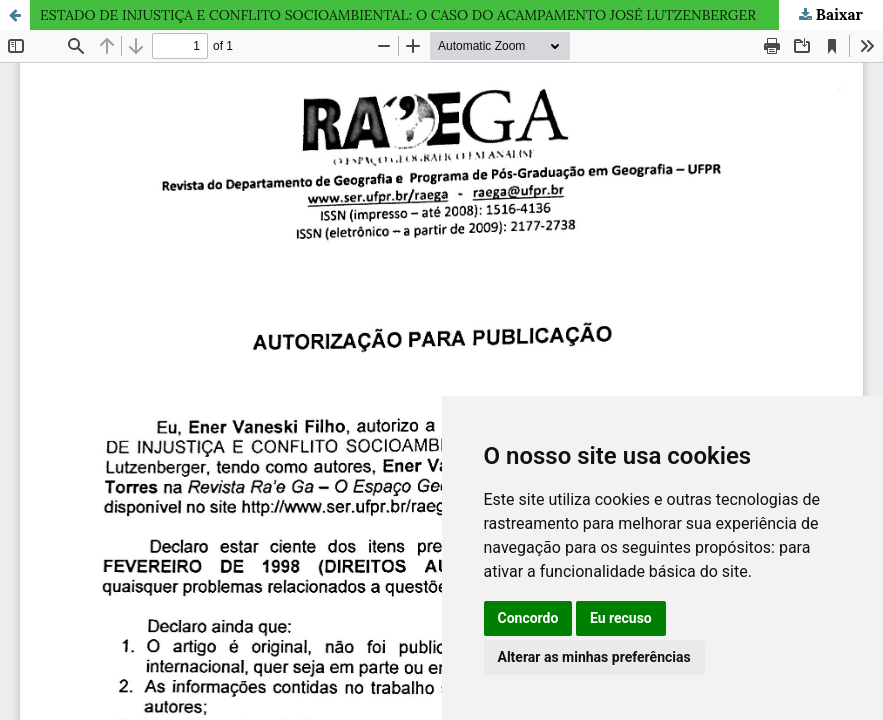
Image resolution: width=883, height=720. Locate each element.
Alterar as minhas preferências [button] (594, 657)
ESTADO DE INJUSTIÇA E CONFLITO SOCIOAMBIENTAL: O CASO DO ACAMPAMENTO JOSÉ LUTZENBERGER (398, 15)
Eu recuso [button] (621, 618)
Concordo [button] (528, 618)
